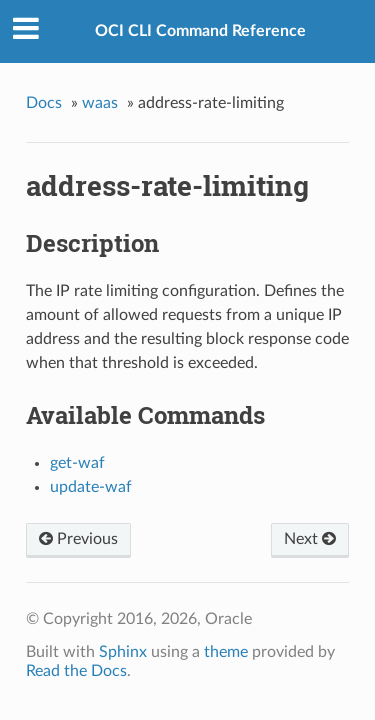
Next (310, 539)
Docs (44, 103)
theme (226, 652)
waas (100, 103)
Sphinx (123, 652)
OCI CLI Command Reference (200, 31)
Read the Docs (76, 671)
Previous (78, 539)
